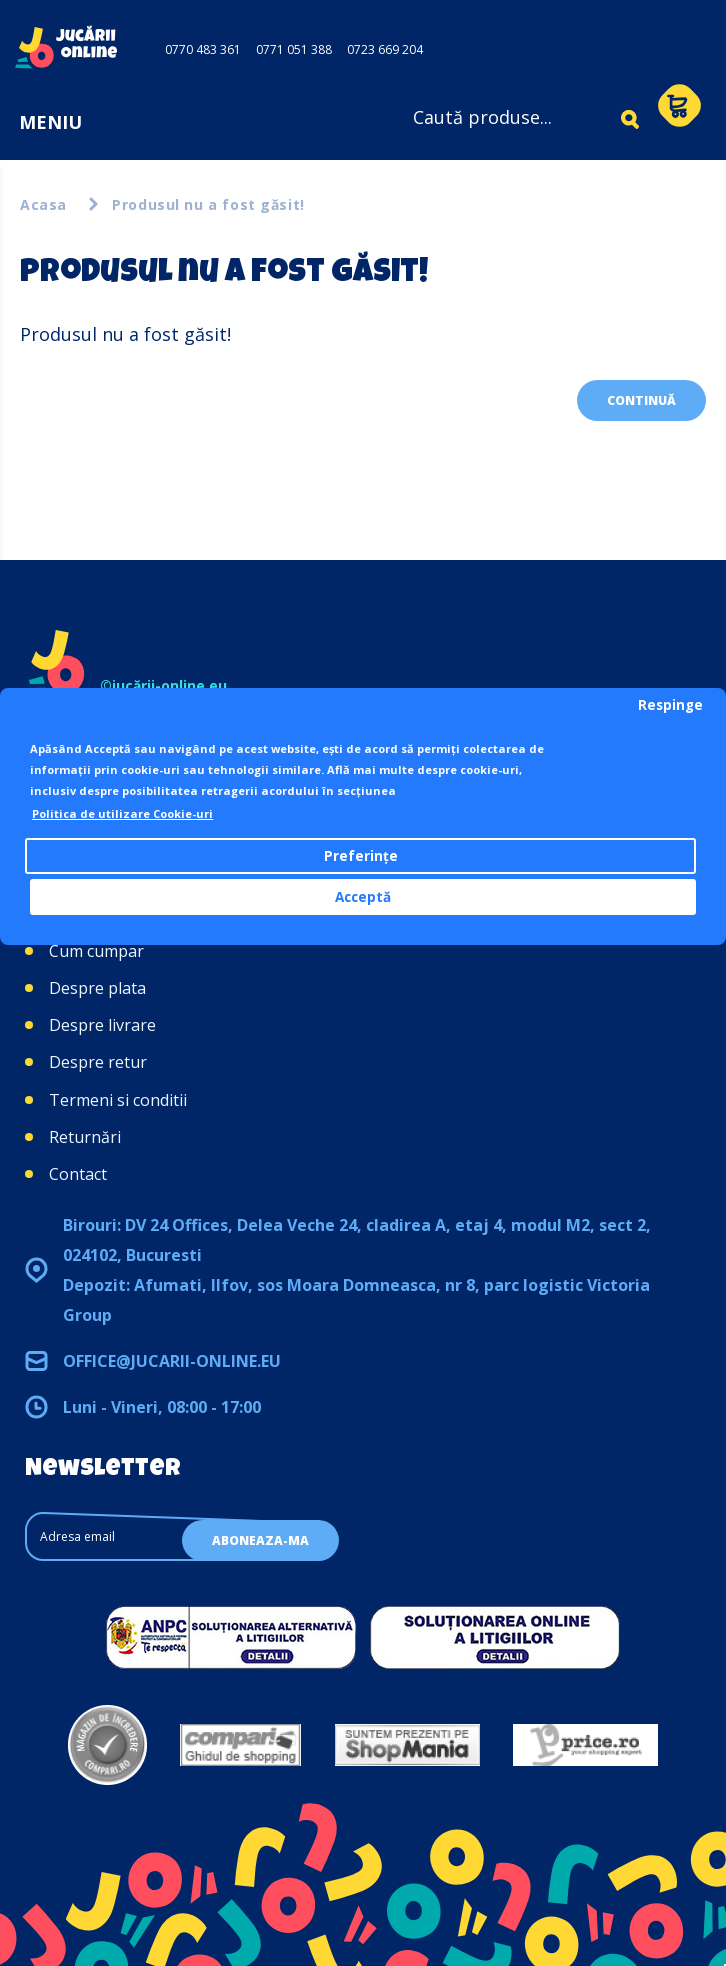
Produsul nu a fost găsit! (208, 204)
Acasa (43, 204)
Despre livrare (102, 1025)
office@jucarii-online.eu (172, 1361)
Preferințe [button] (361, 856)
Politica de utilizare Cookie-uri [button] (122, 813)
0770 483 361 (203, 49)
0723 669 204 (385, 49)
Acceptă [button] (363, 897)
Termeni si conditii (118, 1100)
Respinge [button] (670, 705)
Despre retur (98, 1062)
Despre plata (97, 988)
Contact (78, 1174)
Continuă (641, 400)
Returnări (85, 1137)
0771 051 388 (294, 49)
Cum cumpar (96, 951)
